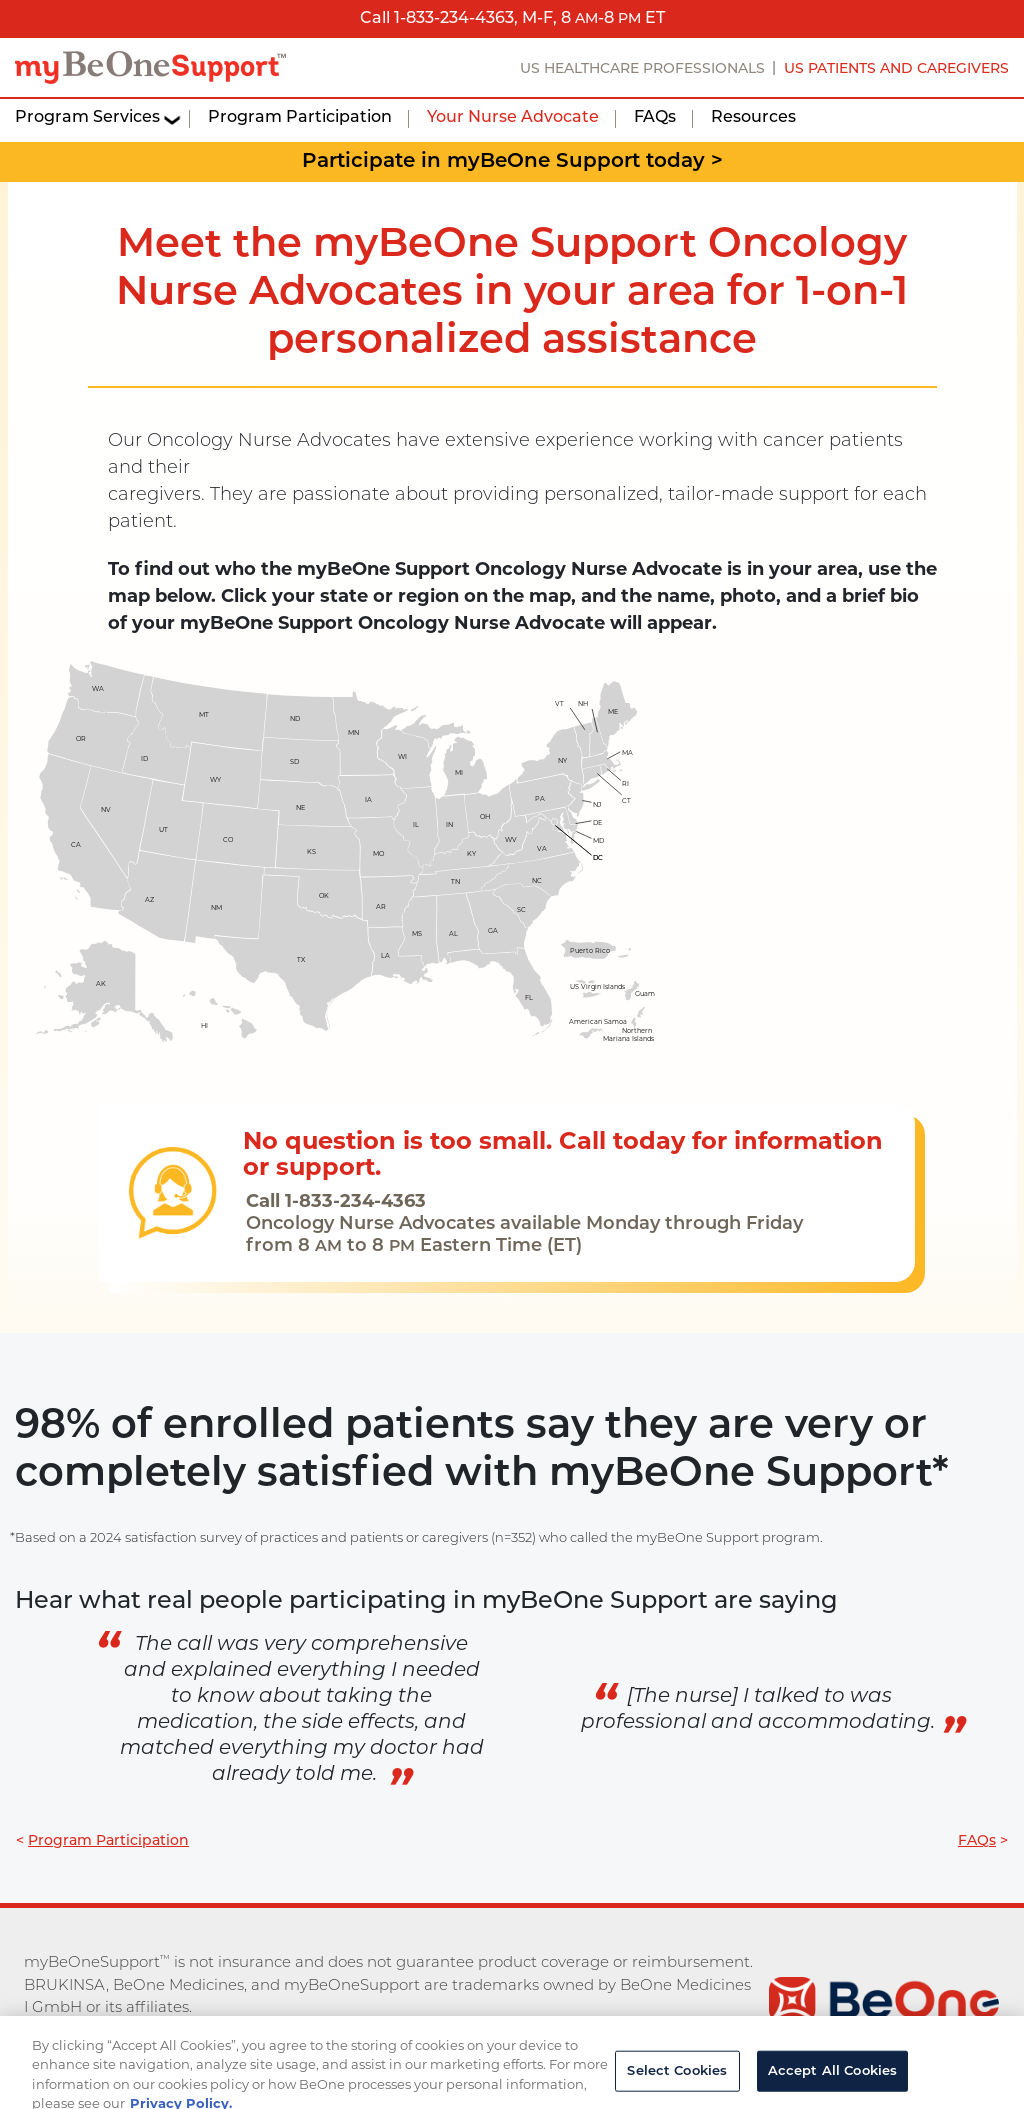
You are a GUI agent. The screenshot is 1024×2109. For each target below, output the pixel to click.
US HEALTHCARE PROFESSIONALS (642, 69)
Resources (753, 118)
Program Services (87, 118)
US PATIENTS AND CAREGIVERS (896, 69)
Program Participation (300, 118)
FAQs (655, 118)
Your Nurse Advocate (513, 118)
